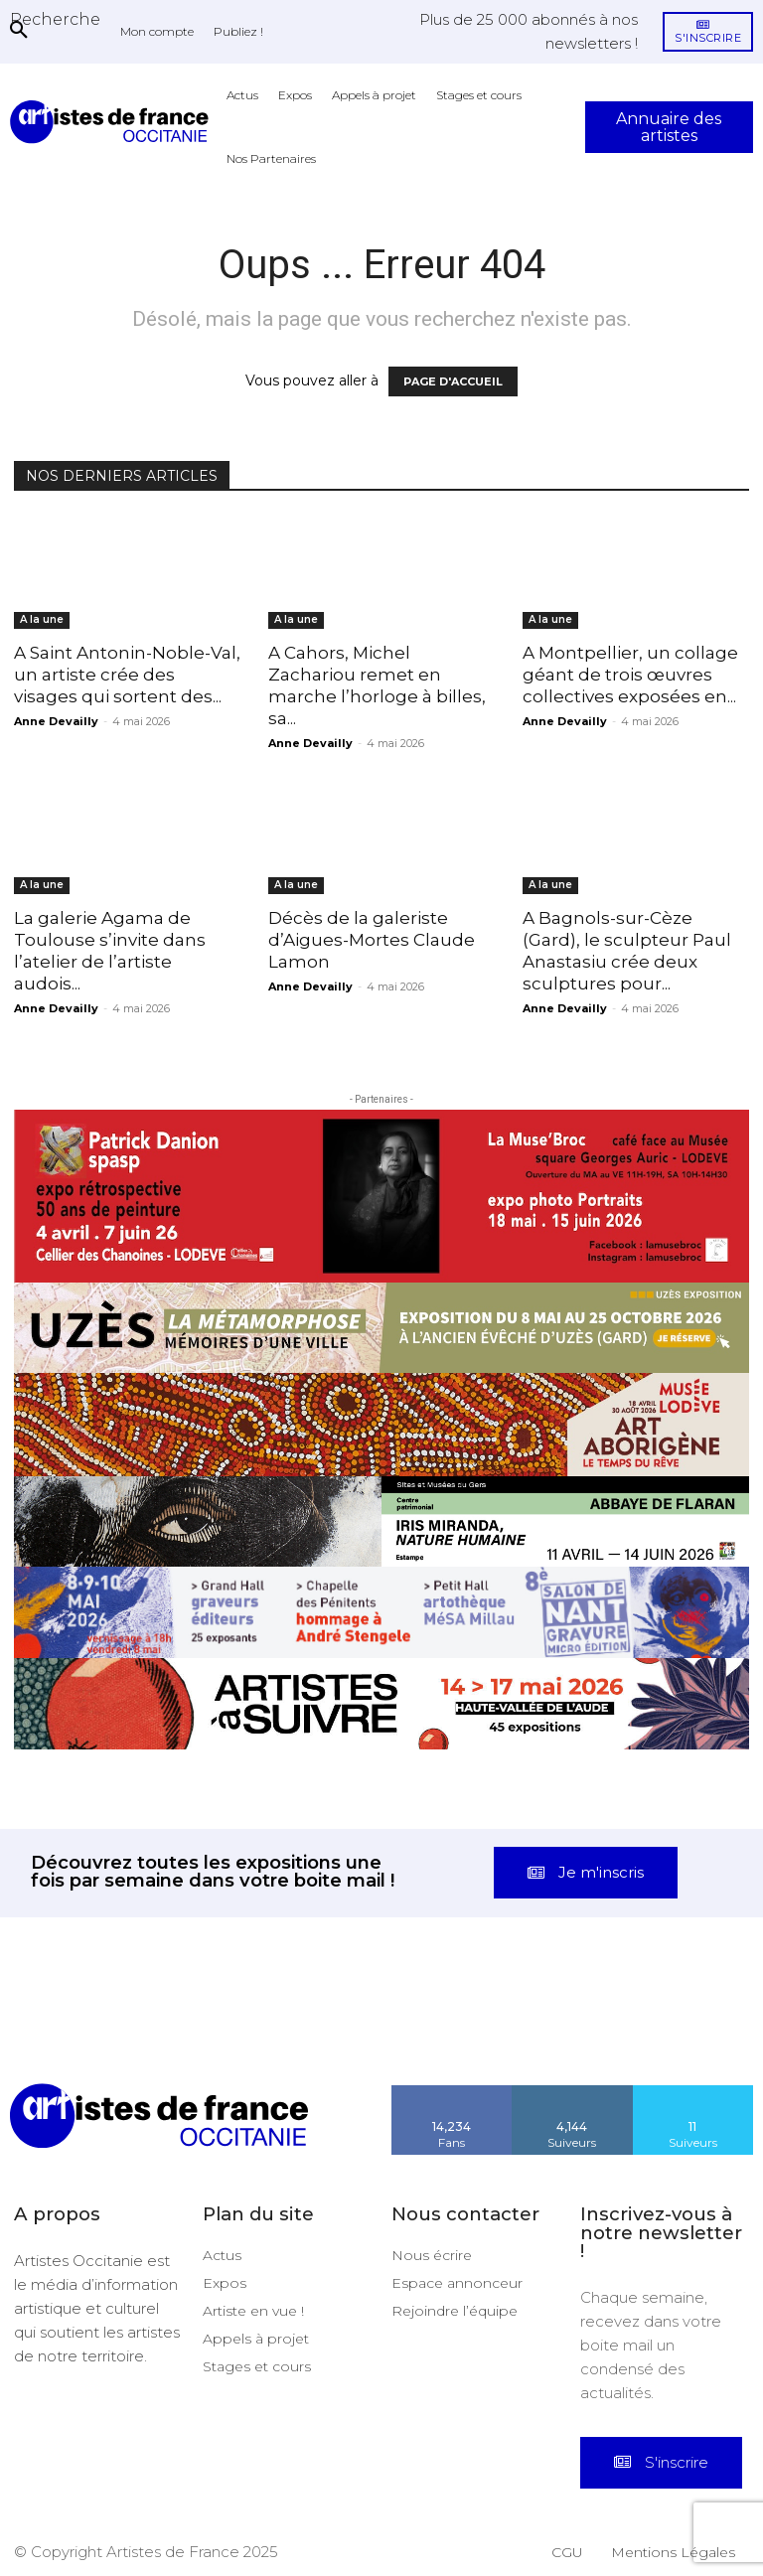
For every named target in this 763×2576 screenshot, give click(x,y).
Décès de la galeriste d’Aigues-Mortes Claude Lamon (371, 940)
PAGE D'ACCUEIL (453, 381)
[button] (55, 19)
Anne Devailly (56, 721)
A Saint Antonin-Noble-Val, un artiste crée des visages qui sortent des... (127, 674)
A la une (42, 619)
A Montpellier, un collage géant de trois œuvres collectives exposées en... (630, 674)
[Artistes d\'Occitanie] (113, 121)
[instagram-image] (47, 2035)
